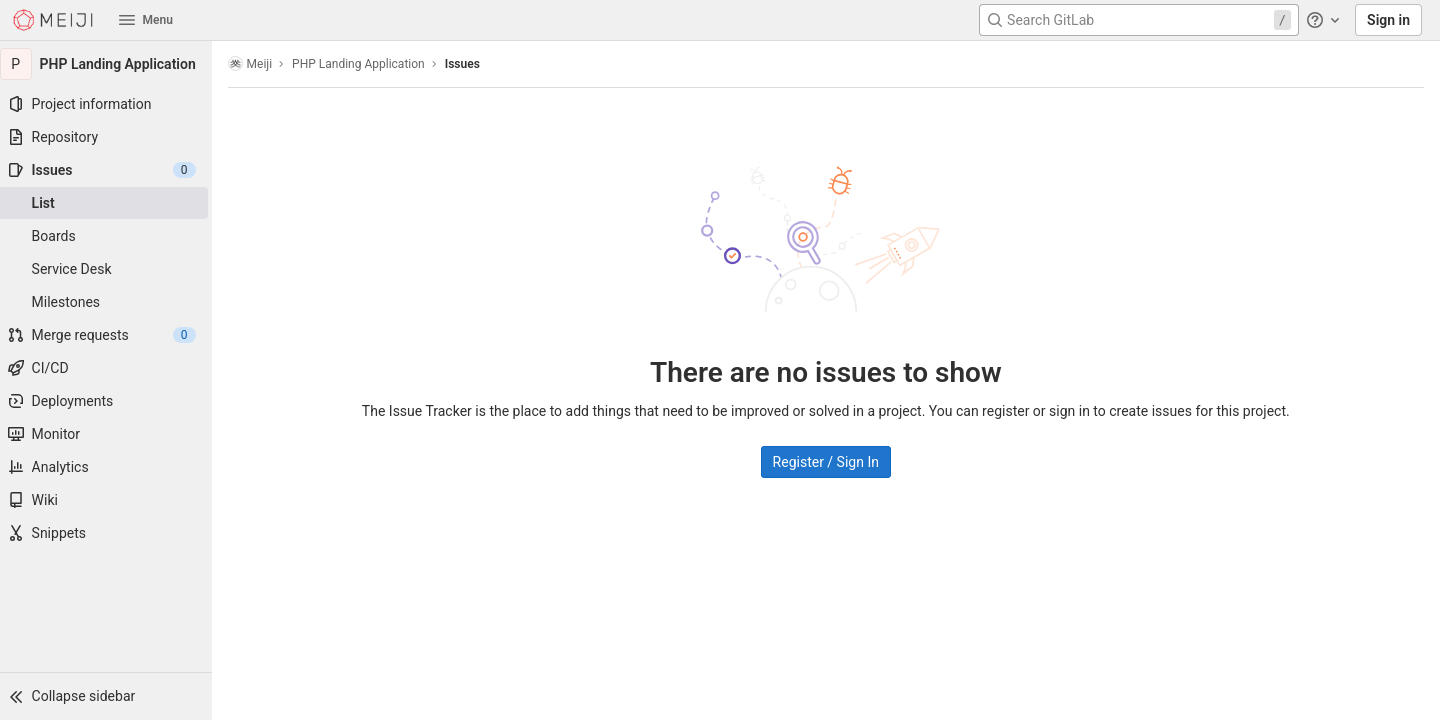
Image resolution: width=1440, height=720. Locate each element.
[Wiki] (110, 500)
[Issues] (110, 170)
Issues (470, 64)
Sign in (1388, 20)
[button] (110, 696)
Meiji (258, 63)
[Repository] (110, 137)
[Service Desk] (110, 269)
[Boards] (110, 236)
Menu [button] (146, 20)
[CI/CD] (110, 368)
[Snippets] (110, 533)
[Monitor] (110, 434)
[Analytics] (110, 467)
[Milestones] (110, 302)
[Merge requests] (110, 335)
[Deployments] (110, 401)
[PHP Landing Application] (110, 64)
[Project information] (110, 104)
